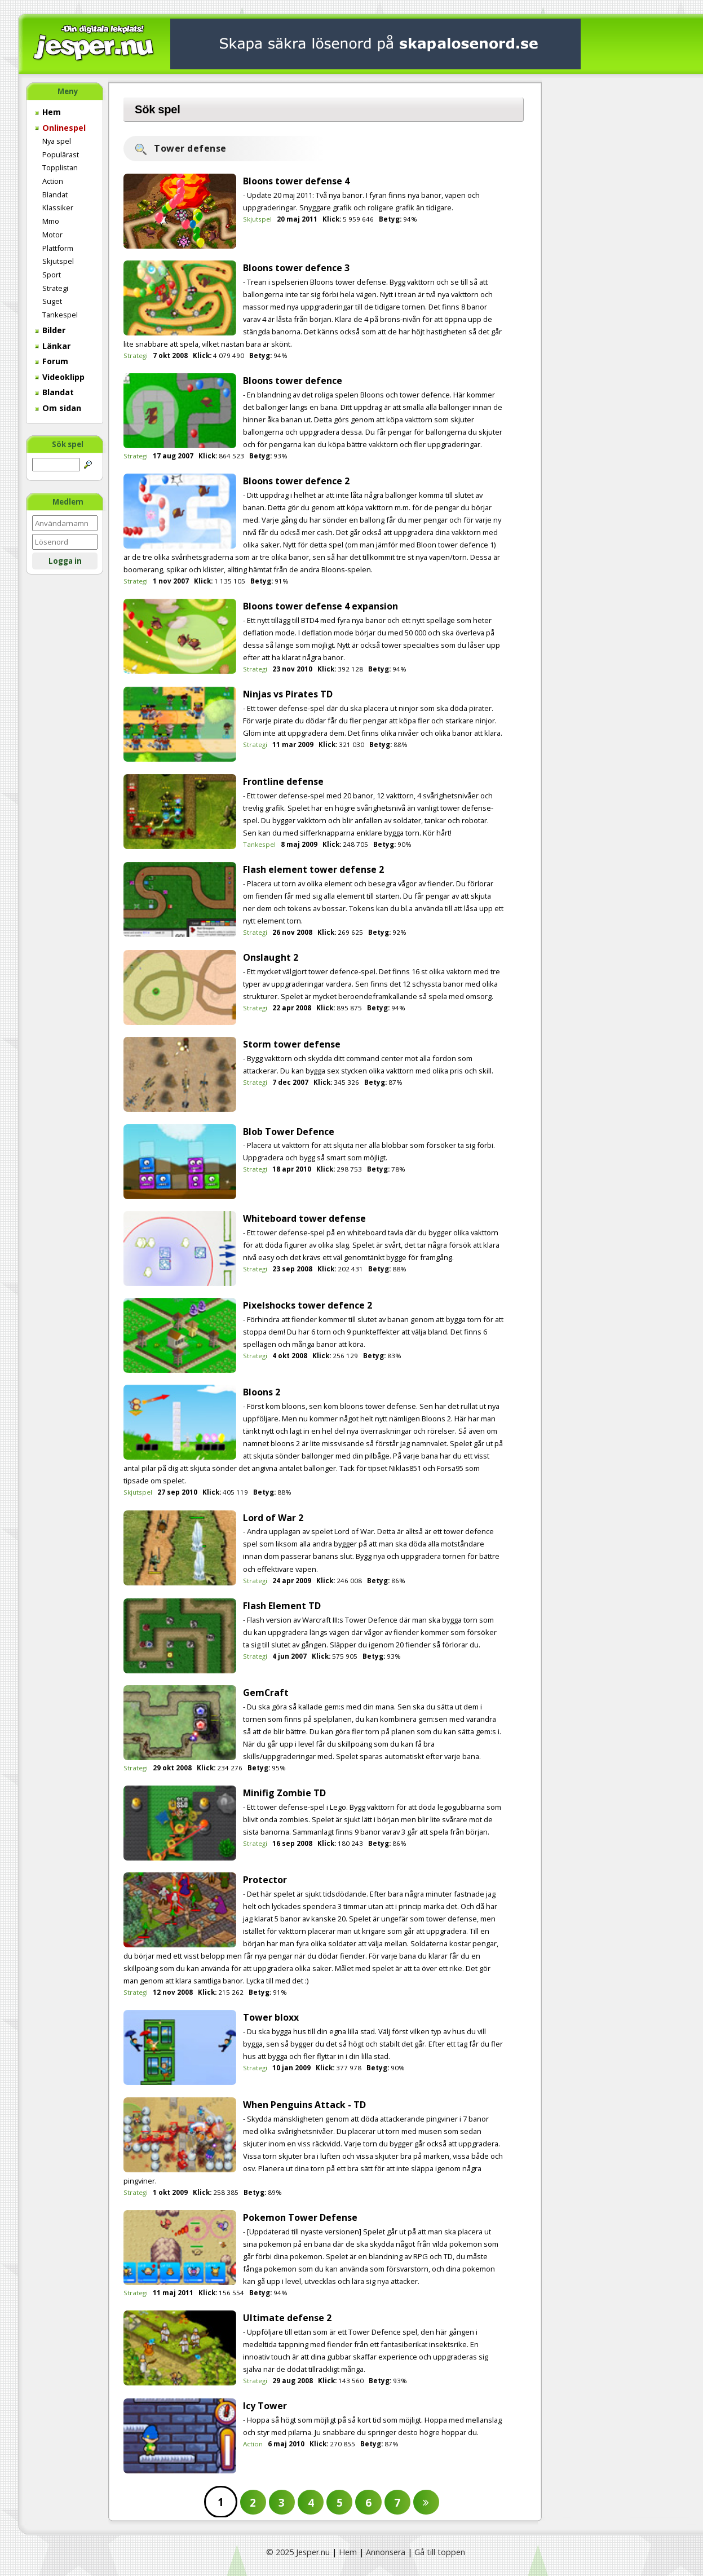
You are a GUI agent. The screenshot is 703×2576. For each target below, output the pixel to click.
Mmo (50, 221)
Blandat (55, 194)
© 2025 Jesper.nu (298, 2552)
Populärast (60, 154)
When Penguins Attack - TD (304, 2104)
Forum (51, 361)
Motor (52, 234)
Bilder (50, 330)
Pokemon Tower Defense (300, 2217)
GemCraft (266, 1692)
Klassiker (57, 207)
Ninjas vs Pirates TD (288, 694)
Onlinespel (60, 127)
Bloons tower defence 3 (296, 268)
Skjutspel (58, 261)
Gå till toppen (439, 2552)
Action (52, 181)
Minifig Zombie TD (284, 1793)
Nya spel (56, 141)
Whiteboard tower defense (304, 1218)
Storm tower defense (292, 1044)
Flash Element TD (282, 1605)
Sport (51, 274)
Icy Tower (265, 2406)
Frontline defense (283, 781)
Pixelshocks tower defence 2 (307, 1305)
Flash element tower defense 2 (313, 869)
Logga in (65, 561)
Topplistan (60, 167)
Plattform (57, 248)
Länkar (52, 346)
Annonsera (385, 2552)
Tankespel (60, 315)
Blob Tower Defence (288, 1131)
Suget (52, 301)
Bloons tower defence (292, 380)
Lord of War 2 (273, 1518)
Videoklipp (60, 377)
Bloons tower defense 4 (296, 181)
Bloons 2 (261, 1392)
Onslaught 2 (270, 957)
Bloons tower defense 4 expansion (320, 606)
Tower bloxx (271, 2017)
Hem (48, 112)
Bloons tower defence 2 (296, 481)
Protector (265, 1880)
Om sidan (58, 408)
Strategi (55, 288)
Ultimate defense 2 (287, 2318)
